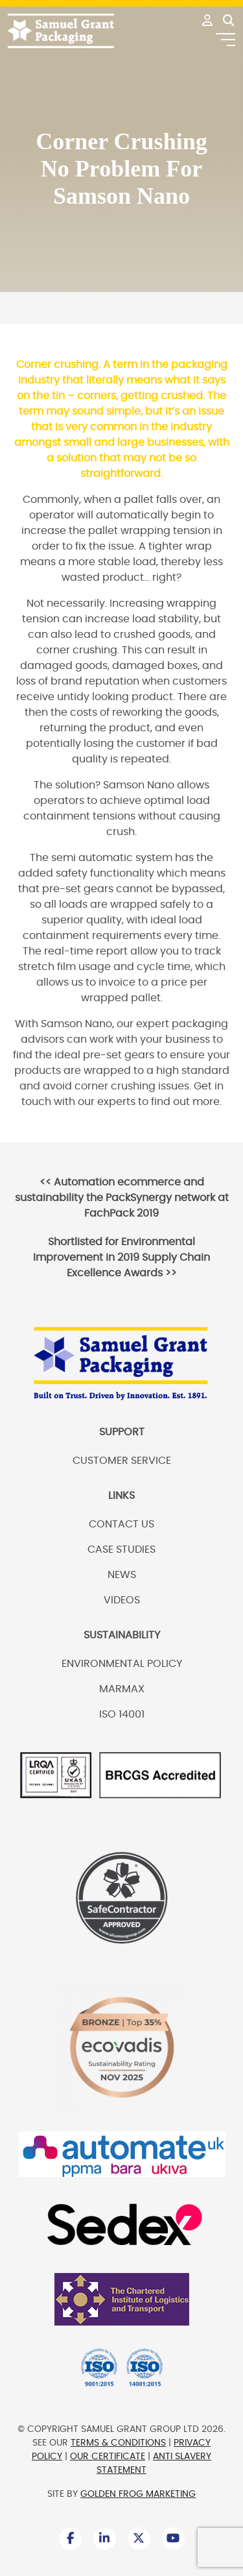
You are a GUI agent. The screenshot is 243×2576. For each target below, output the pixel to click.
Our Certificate (107, 2456)
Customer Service (122, 1460)
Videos (122, 1600)
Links (121, 1495)
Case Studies (121, 1549)
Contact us (121, 1524)
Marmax (122, 1689)
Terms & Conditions (118, 2443)
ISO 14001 (122, 1714)
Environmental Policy (122, 1664)
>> (121, 1257)
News (122, 1575)
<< (122, 1198)
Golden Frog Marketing (138, 2494)
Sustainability (122, 1635)
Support (122, 1432)
